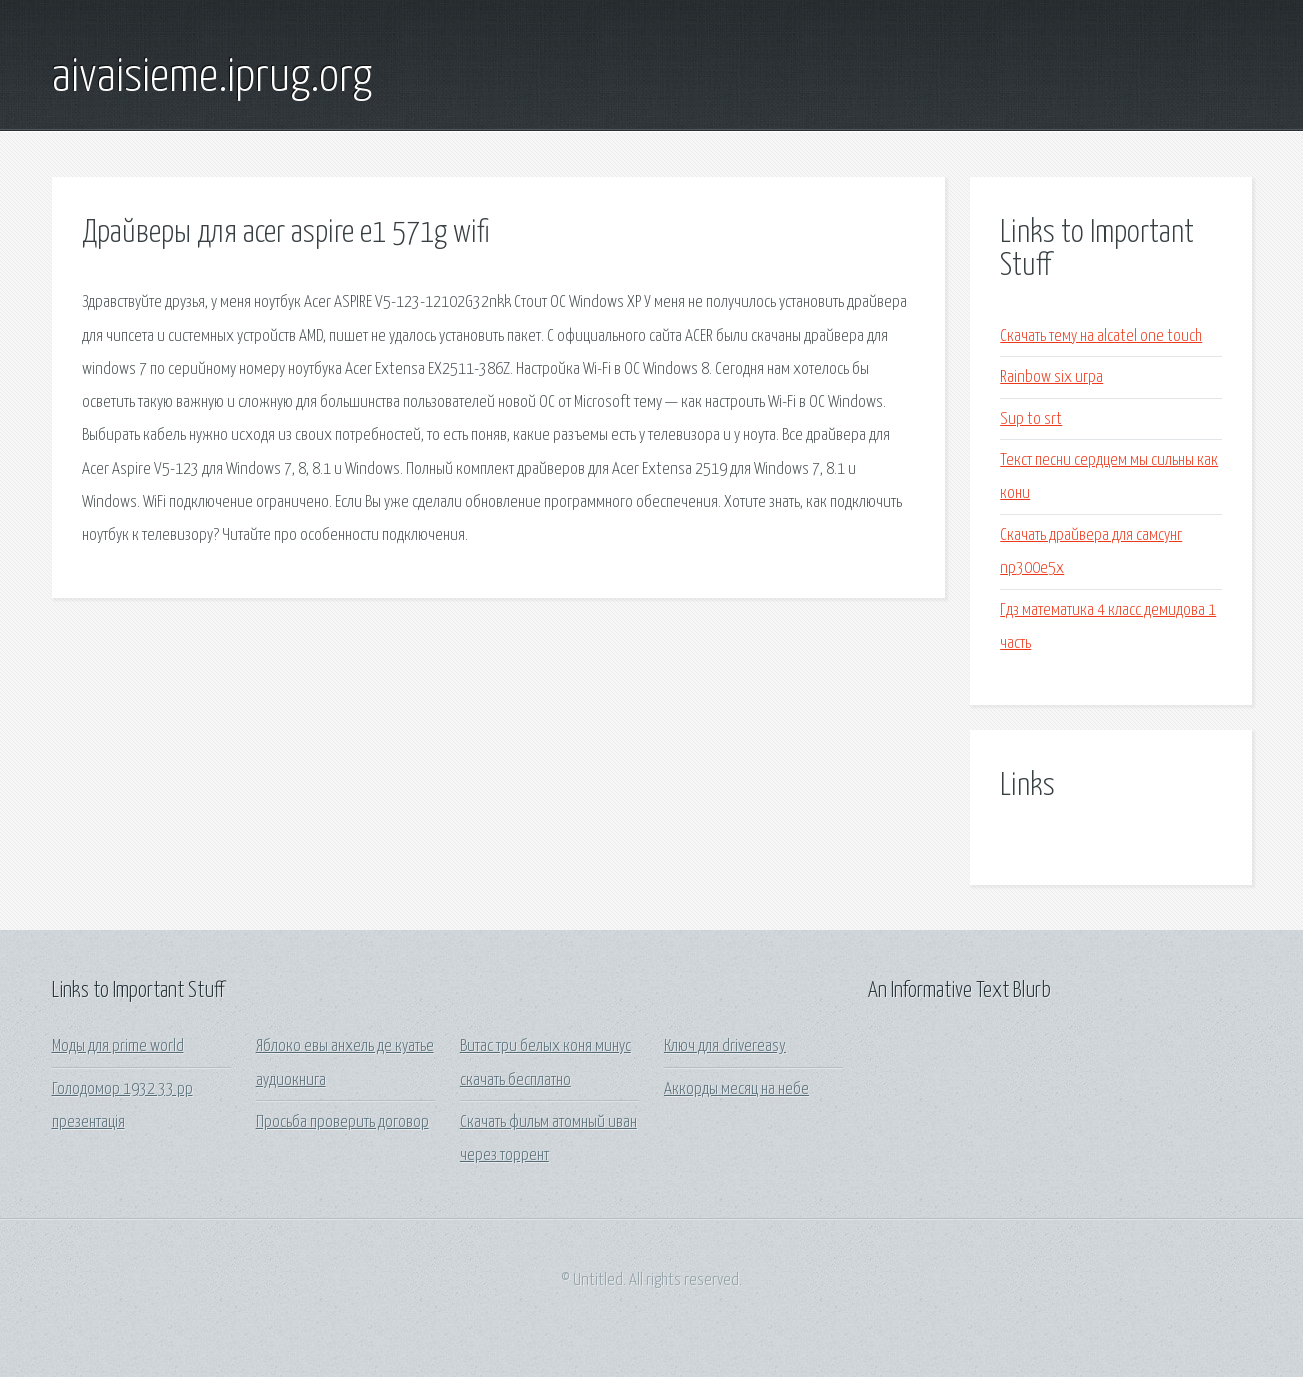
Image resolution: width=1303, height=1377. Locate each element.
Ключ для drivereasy (725, 1046)
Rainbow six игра (1051, 377)
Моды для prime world (118, 1046)
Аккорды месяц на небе (736, 1089)
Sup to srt (1031, 419)
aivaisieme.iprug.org (212, 78)
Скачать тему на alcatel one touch (1101, 336)
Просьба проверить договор (342, 1122)
